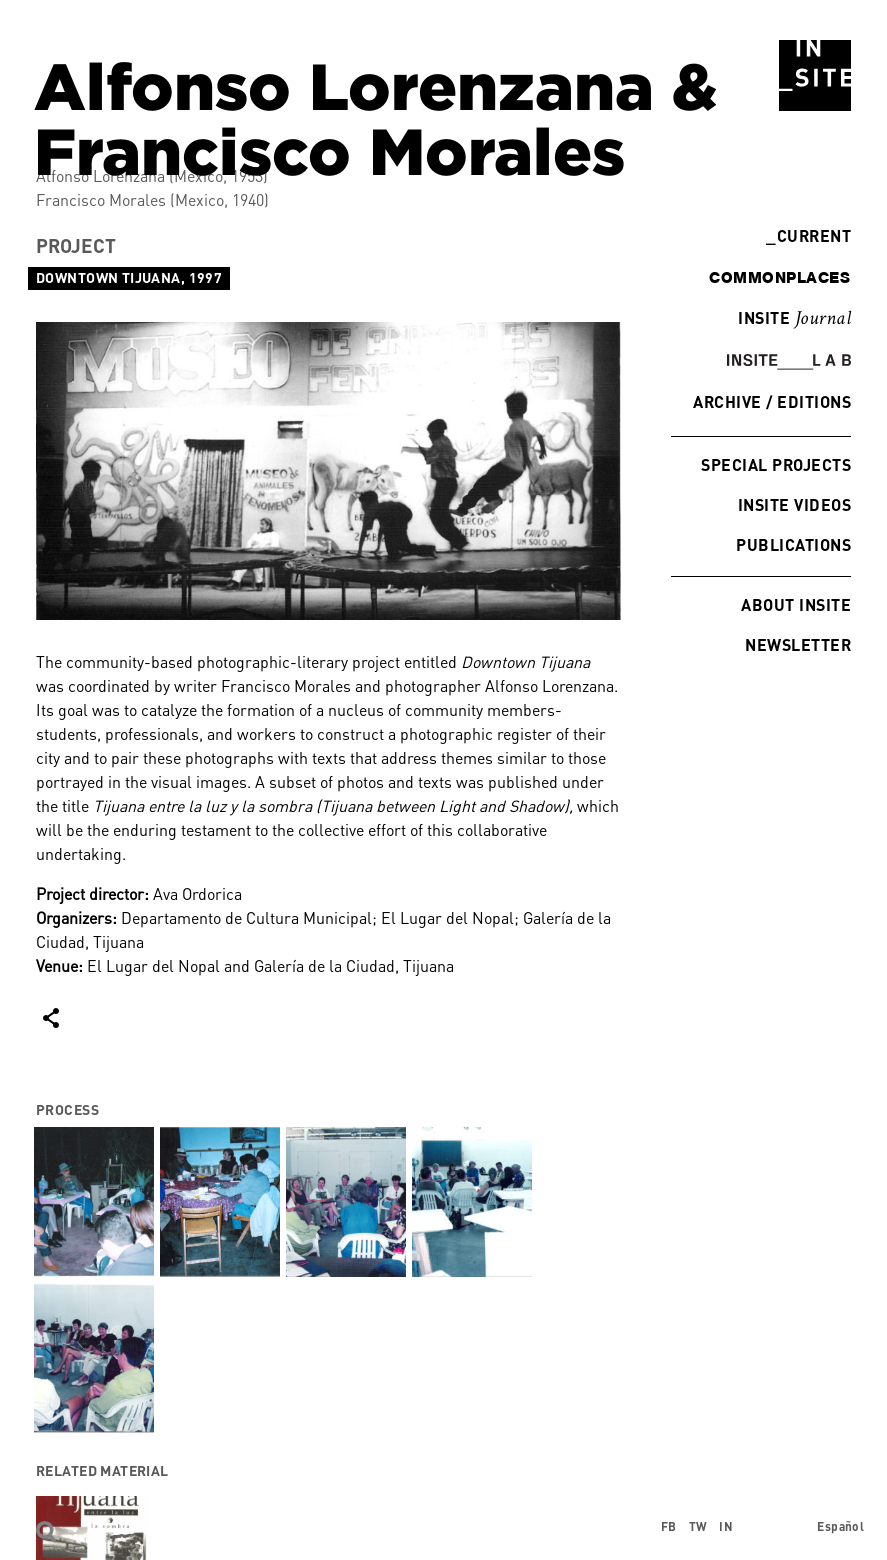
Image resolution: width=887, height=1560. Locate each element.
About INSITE (796, 604)
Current (808, 235)
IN (726, 1526)
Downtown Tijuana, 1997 (129, 277)
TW (698, 1526)
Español (840, 1526)
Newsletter (798, 644)
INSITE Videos (794, 504)
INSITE (794, 319)
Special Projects (776, 464)
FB (669, 1526)
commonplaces (779, 277)
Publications (793, 544)
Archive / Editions (772, 401)
